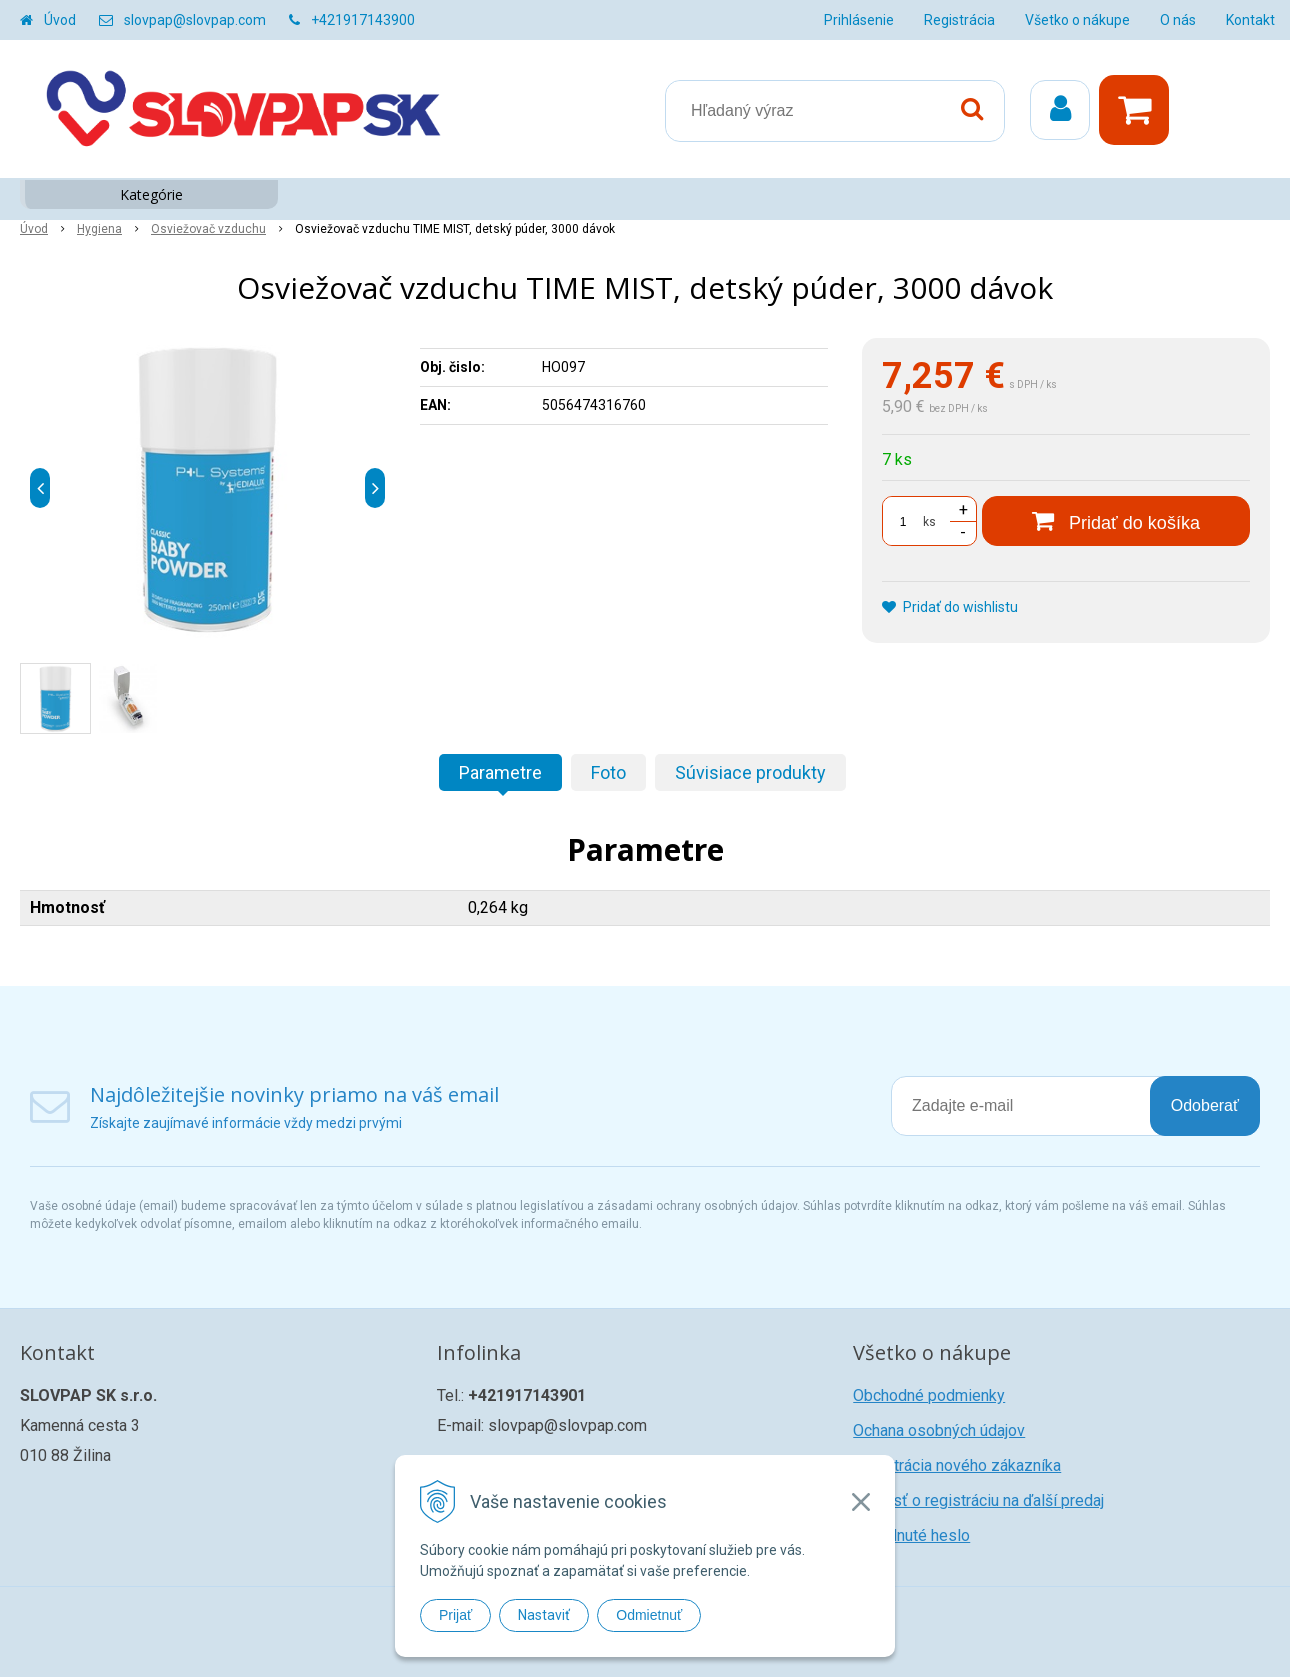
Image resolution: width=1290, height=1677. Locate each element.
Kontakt (1250, 20)
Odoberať (1205, 1105)
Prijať (455, 1615)
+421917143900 (363, 20)
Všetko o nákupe (1077, 20)
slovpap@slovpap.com (195, 20)
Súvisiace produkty (750, 772)
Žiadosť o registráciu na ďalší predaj (978, 1500)
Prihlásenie (859, 20)
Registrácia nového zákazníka (957, 1465)
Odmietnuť (649, 1615)
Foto (608, 772)
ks (929, 522)
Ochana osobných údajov (939, 1430)
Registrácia (959, 20)
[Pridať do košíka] (1116, 521)
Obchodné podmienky (929, 1395)
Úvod (60, 20)
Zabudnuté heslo (911, 1535)
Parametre (500, 772)
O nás (1178, 20)
